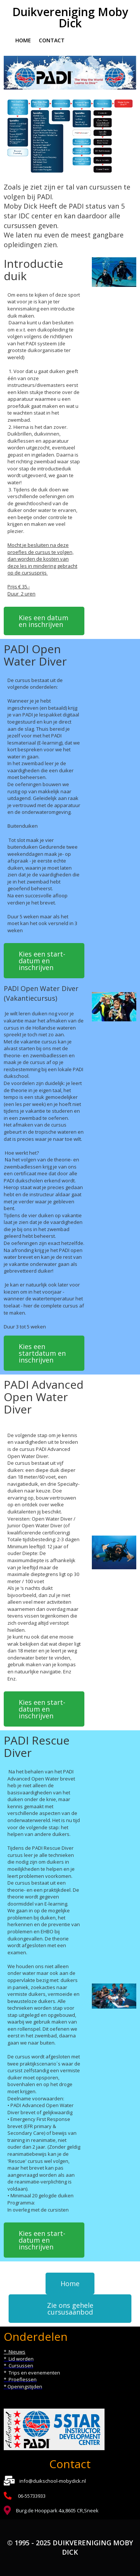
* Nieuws (14, 2351)
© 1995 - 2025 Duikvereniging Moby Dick (70, 2547)
